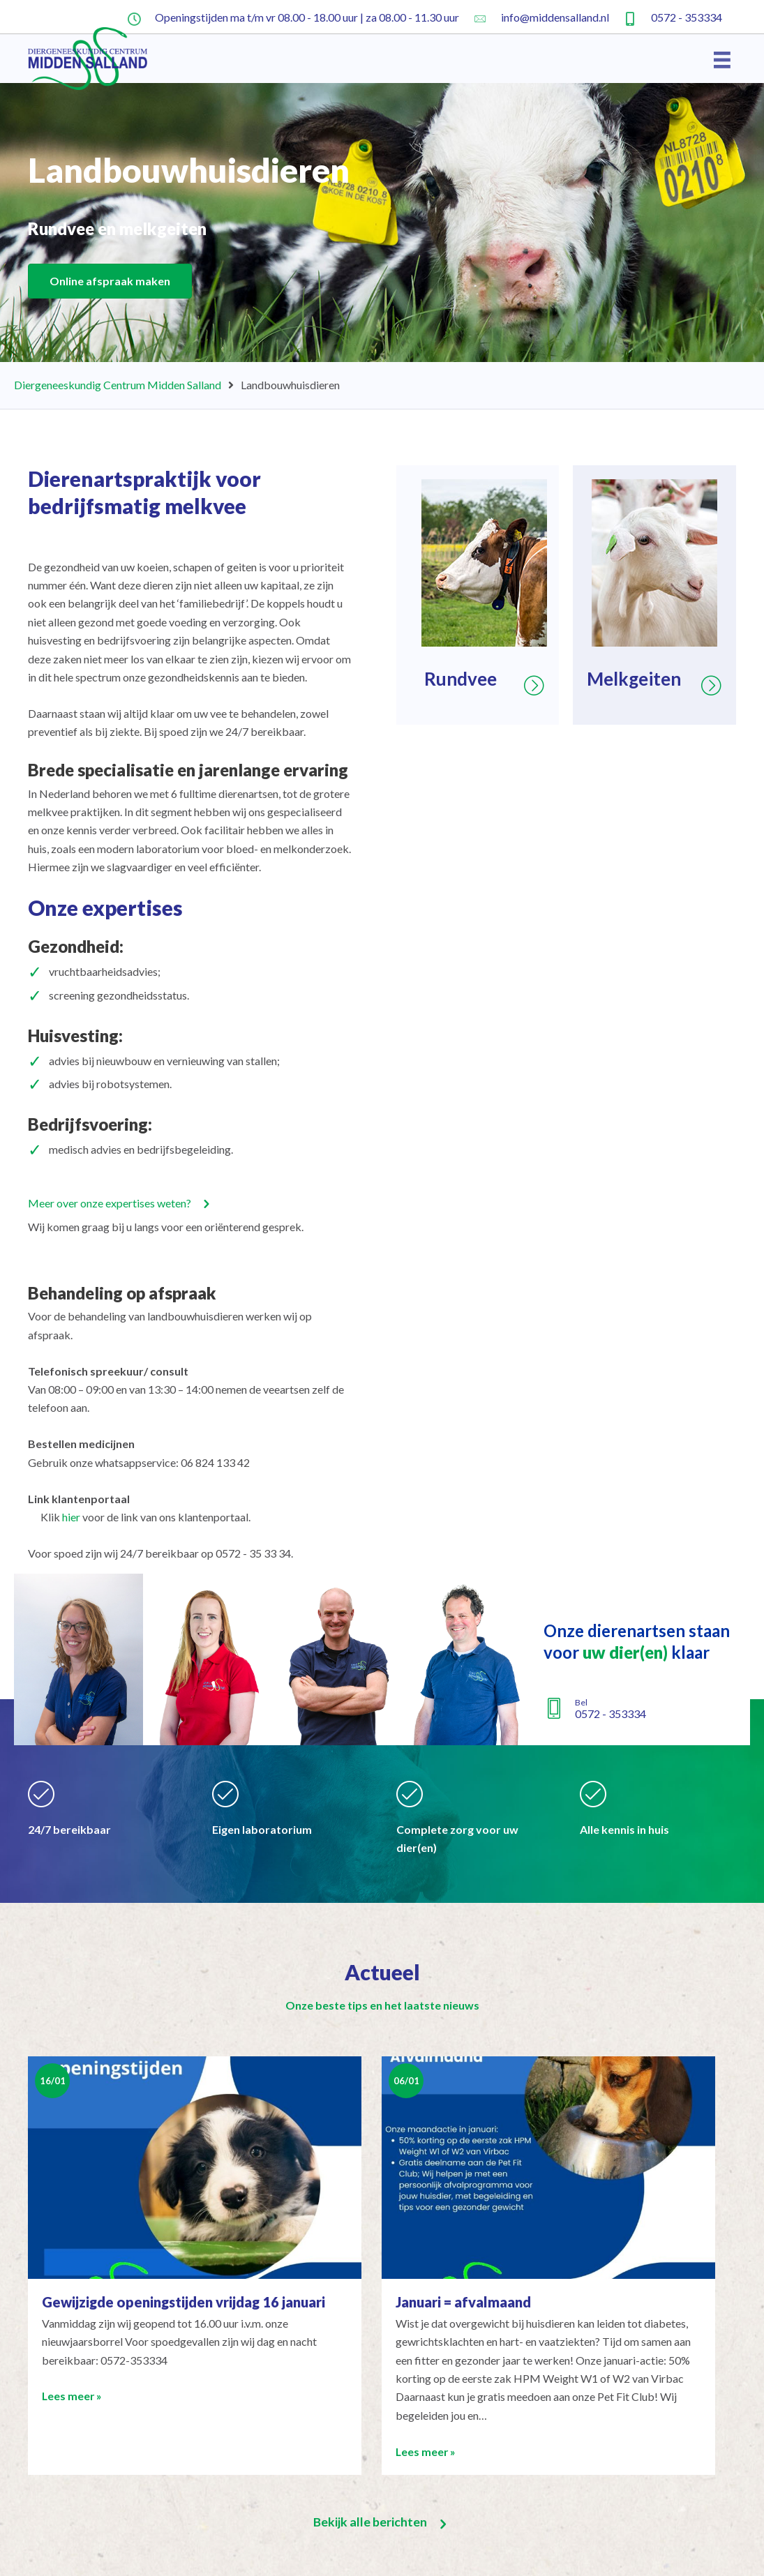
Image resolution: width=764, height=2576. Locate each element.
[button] (121, 1203)
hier (71, 1516)
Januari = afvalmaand (463, 2301)
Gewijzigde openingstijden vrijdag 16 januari (183, 2301)
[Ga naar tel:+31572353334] (672, 17)
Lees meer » (72, 2395)
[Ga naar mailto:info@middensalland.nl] (541, 17)
